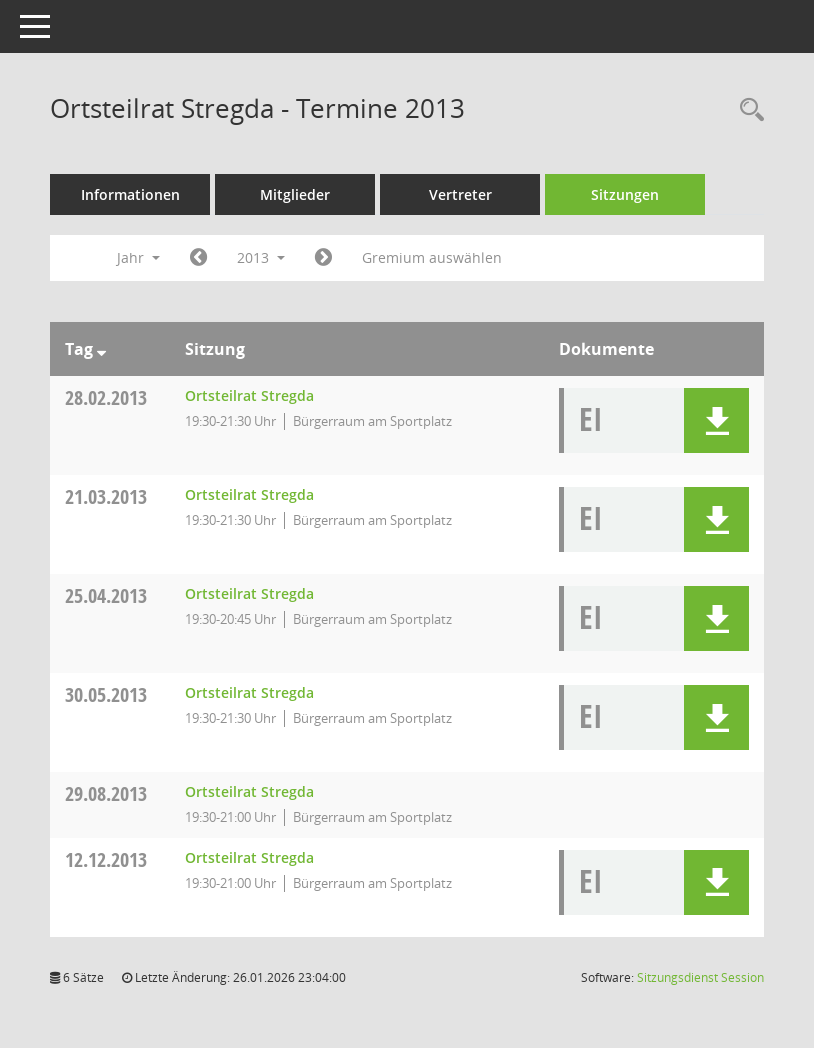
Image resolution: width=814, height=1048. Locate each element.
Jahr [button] (138, 257)
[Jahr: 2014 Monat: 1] (323, 258)
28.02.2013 (106, 397)
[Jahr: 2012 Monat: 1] (198, 258)
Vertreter (460, 194)
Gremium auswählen (432, 257)
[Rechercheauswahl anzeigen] (747, 110)
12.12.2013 (106, 859)
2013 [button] (261, 257)
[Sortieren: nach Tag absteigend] (101, 349)
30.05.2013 (106, 694)
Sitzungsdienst (700, 977)
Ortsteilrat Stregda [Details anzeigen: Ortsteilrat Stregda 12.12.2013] (249, 857)
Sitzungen (625, 194)
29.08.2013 (106, 793)
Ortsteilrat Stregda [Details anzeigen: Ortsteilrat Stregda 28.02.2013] (249, 395)
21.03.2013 (106, 496)
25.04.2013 (106, 595)
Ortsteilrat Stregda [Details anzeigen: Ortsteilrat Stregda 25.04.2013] (249, 593)
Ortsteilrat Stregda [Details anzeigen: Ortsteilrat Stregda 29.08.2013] (249, 791)
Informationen (130, 194)
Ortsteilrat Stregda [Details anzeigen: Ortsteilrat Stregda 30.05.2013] (249, 692)
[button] (716, 420)
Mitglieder (295, 194)
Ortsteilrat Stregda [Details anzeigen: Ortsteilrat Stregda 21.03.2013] (249, 494)
